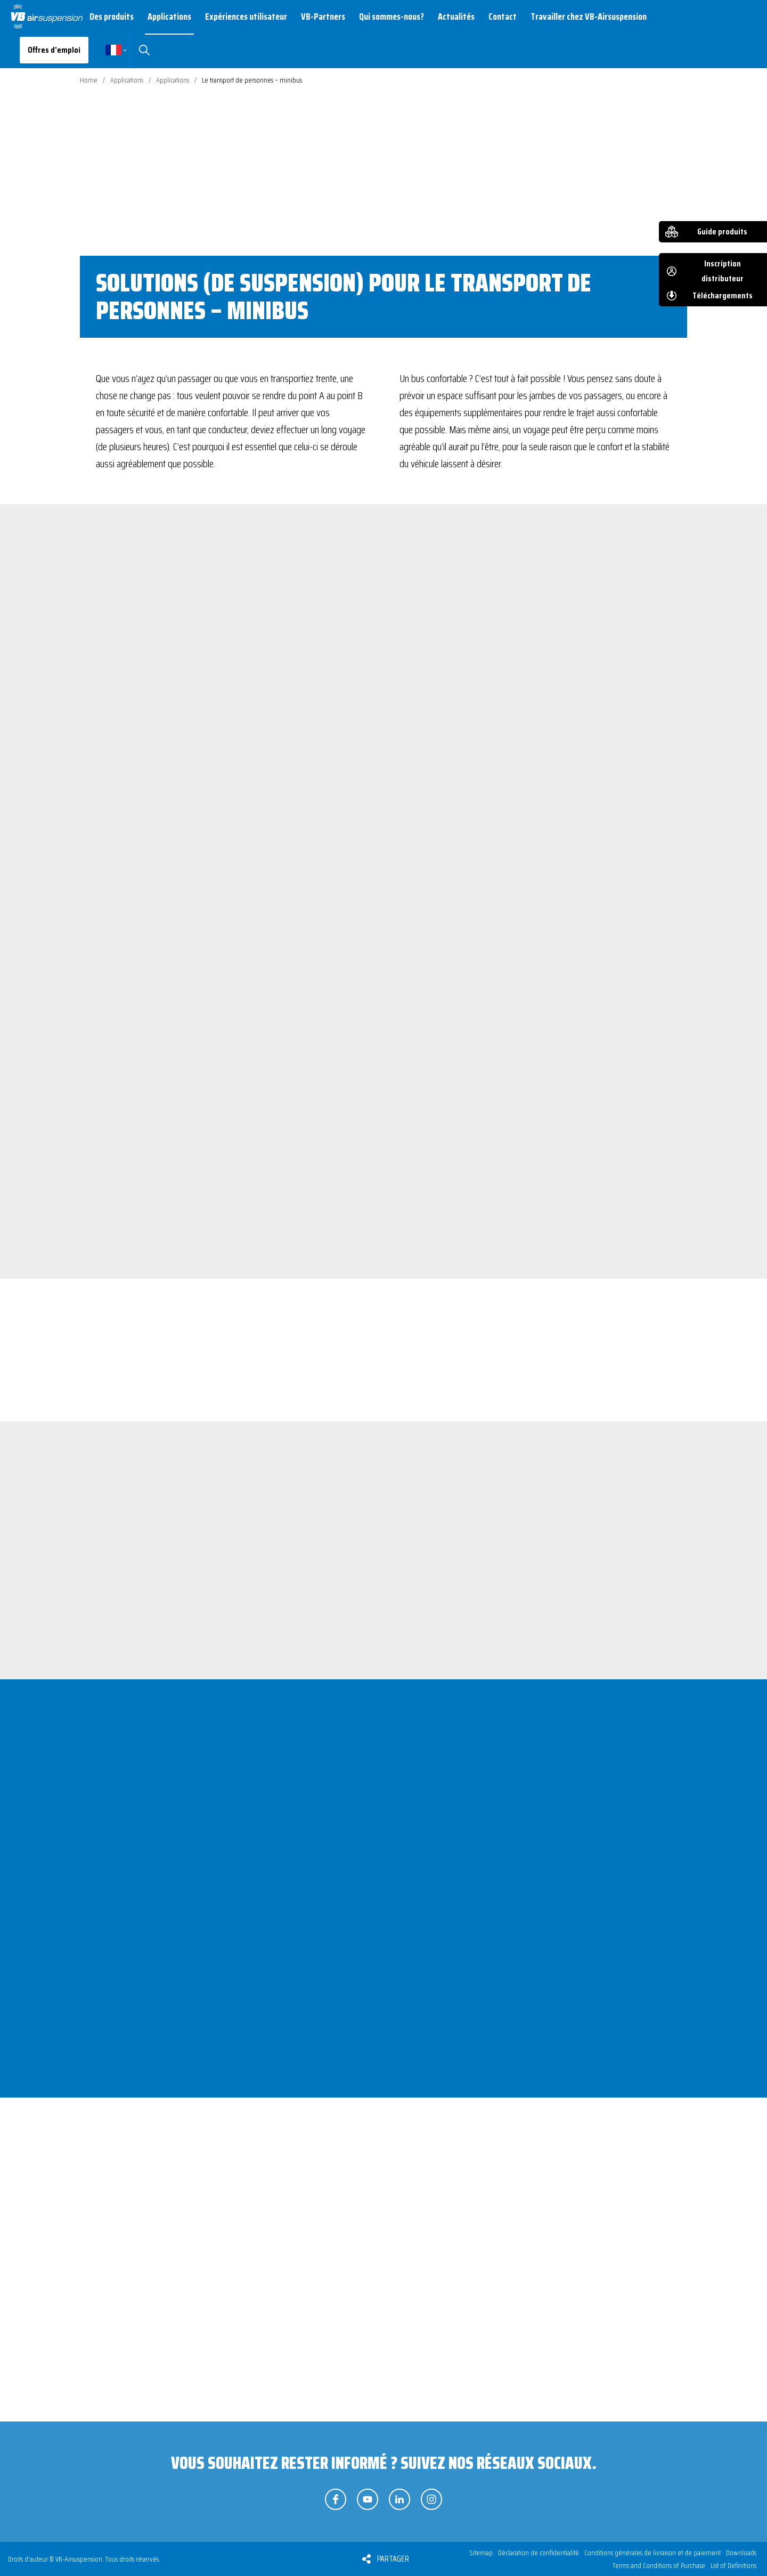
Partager (393, 2558)
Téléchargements (722, 295)
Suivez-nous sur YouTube (367, 2499)
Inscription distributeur (722, 271)
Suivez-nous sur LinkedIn (399, 2499)
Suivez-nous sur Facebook (335, 2499)
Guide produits (722, 231)
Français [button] (113, 50)
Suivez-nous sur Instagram (431, 2499)
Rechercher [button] (144, 50)
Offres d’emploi (54, 49)
